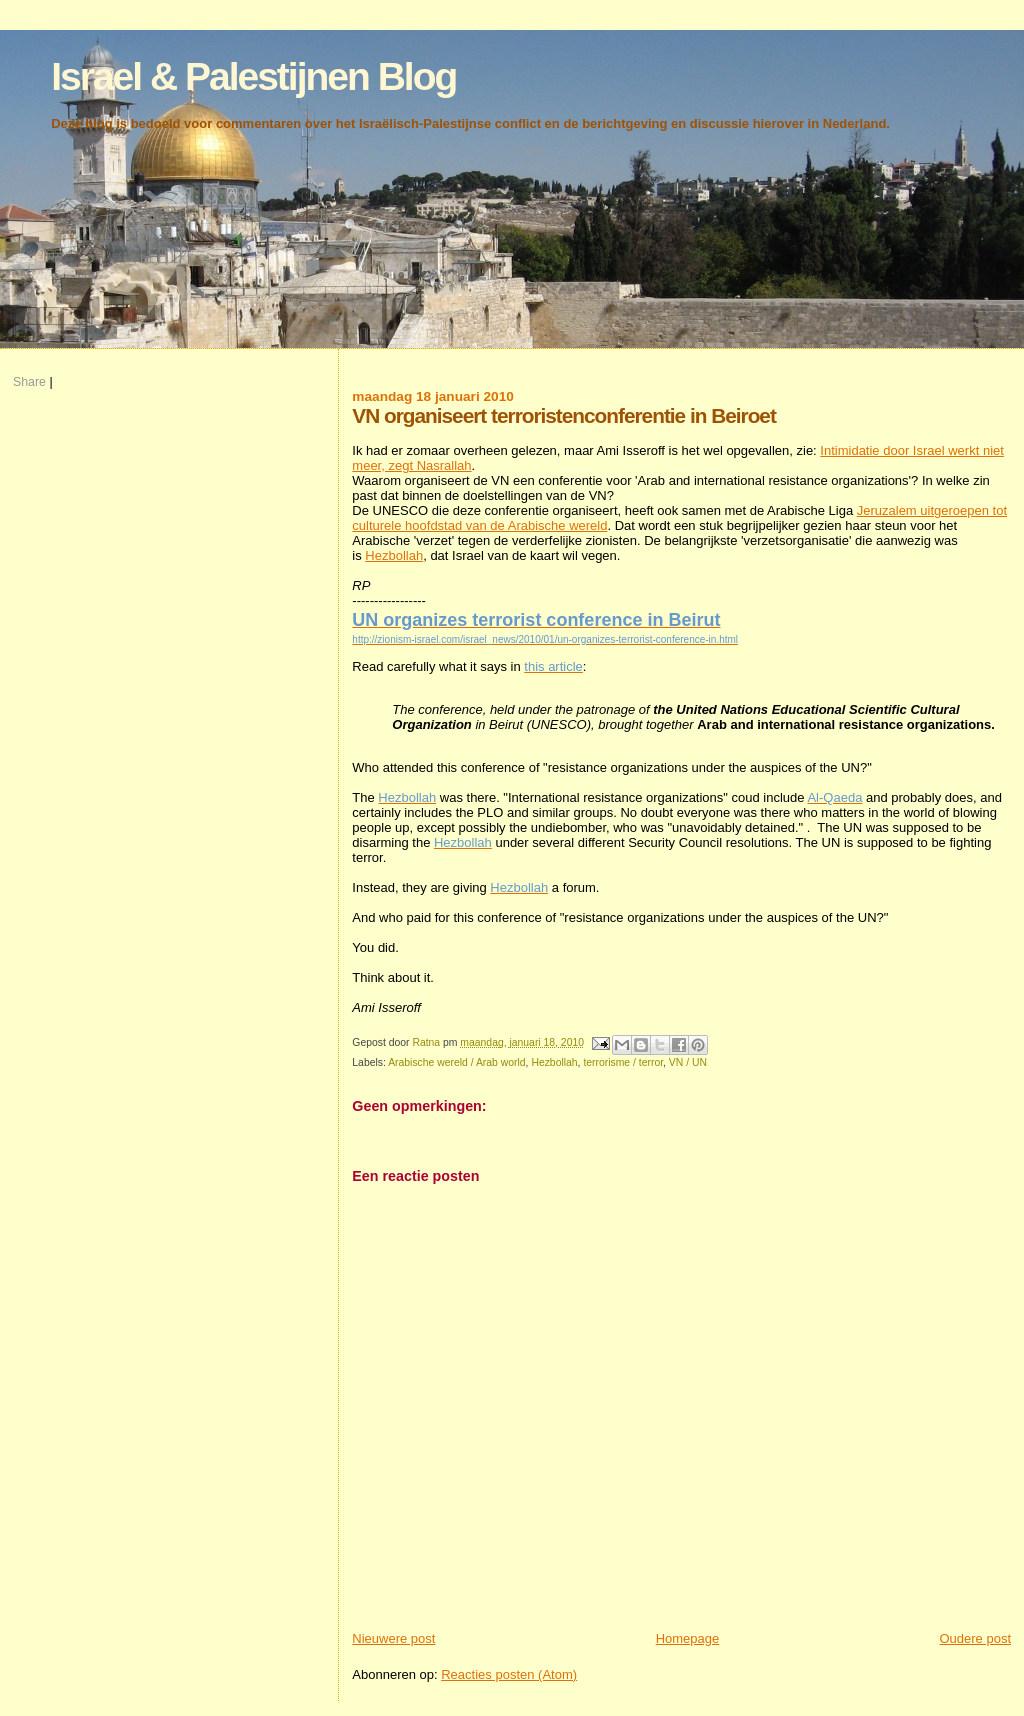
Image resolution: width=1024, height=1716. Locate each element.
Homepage (688, 1638)
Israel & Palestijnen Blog (253, 76)
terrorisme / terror (623, 1062)
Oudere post (975, 1638)
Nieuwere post (393, 1638)
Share (29, 382)
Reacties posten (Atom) (509, 1674)
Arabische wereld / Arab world (456, 1062)
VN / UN (688, 1062)
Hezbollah (394, 555)
